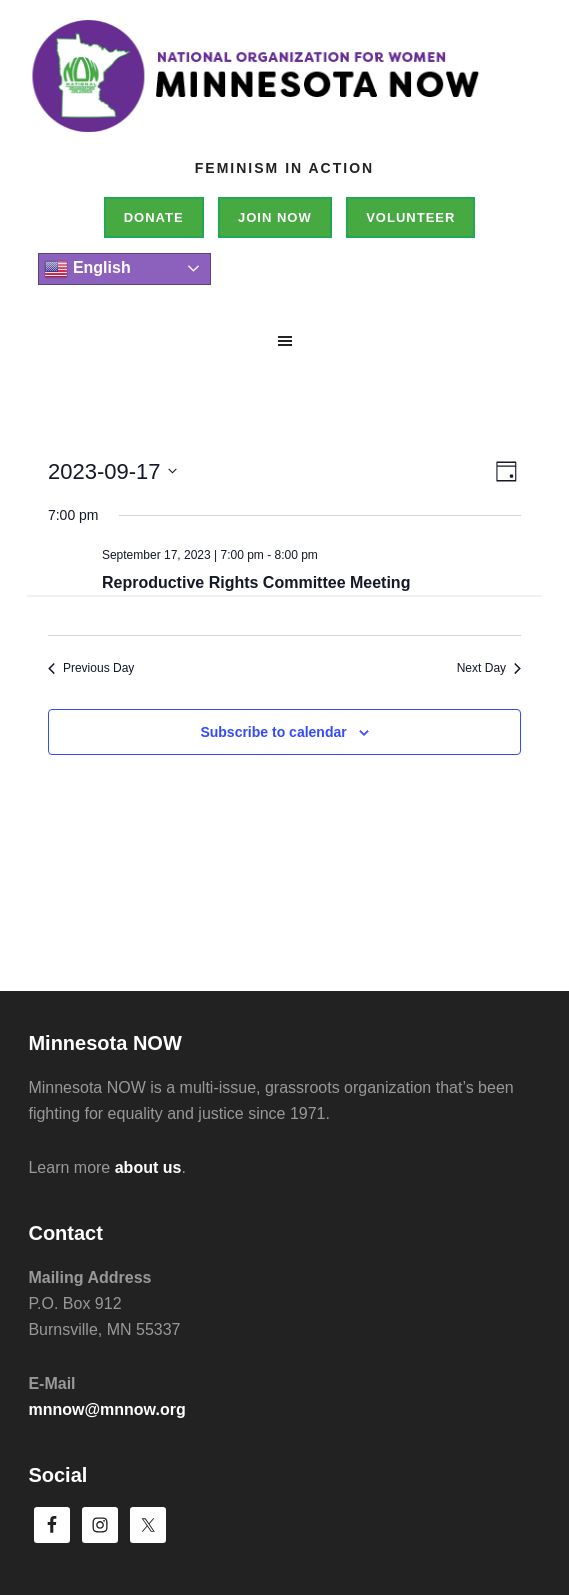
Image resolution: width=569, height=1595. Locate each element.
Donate (154, 217)
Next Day (489, 668)
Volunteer (410, 217)
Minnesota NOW (284, 90)
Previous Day (91, 668)
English (87, 269)
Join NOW (275, 217)
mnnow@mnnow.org (106, 1409)
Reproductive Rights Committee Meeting (256, 582)
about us (148, 1167)
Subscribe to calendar (273, 732)
